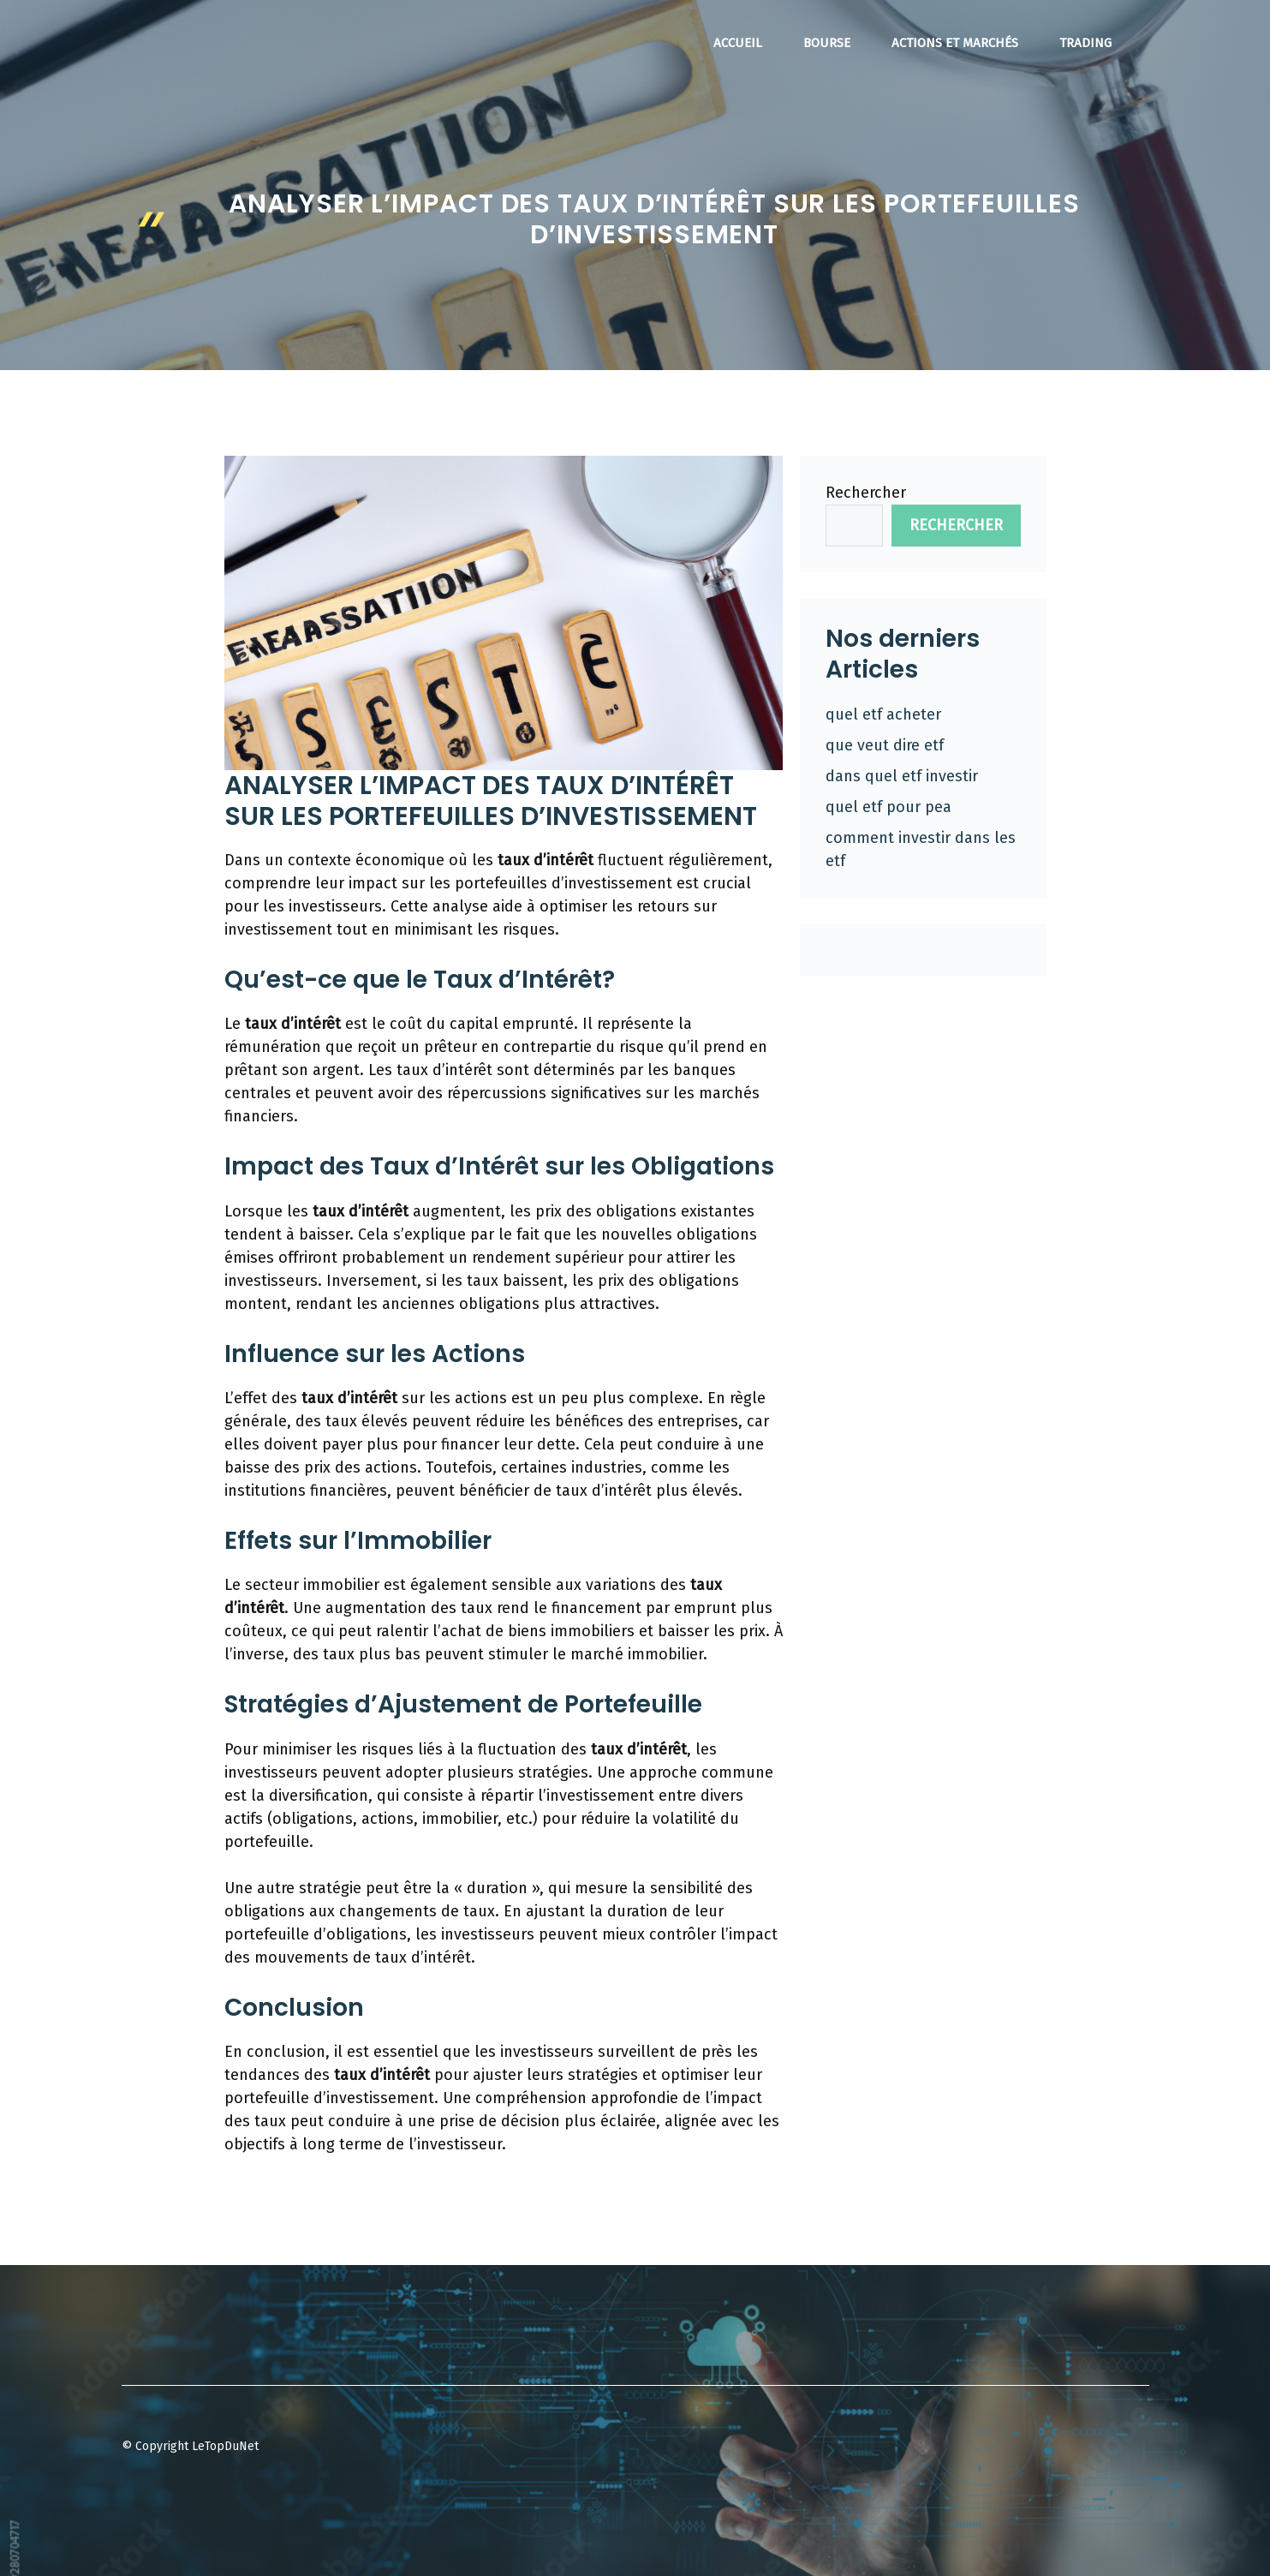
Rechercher (866, 492)
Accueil (737, 43)
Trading (1085, 43)
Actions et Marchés (954, 43)
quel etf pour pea (888, 807)
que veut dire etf (885, 745)
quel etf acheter (883, 714)
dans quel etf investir (902, 776)
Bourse (826, 43)
